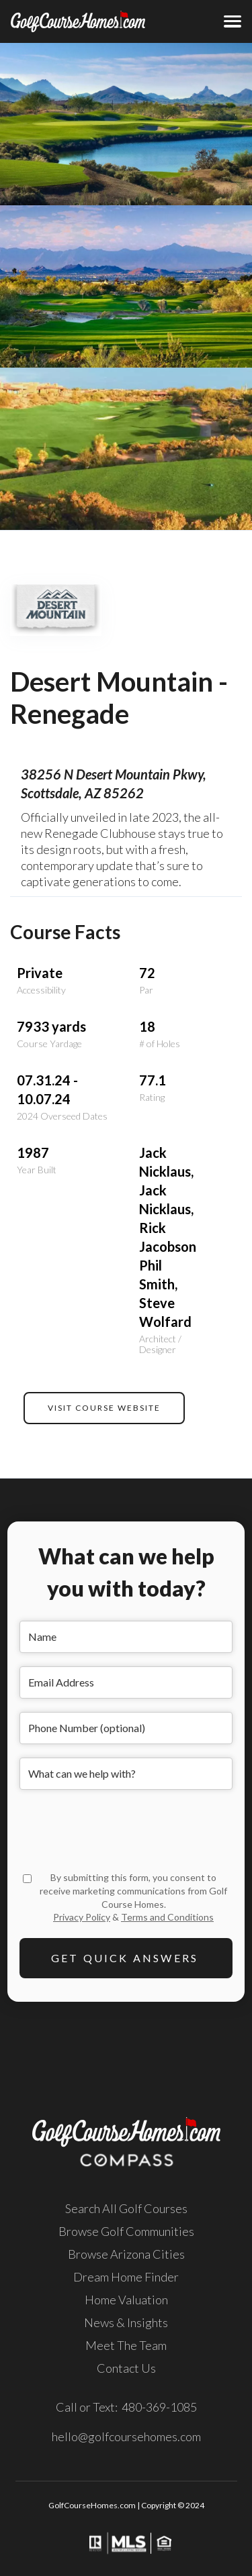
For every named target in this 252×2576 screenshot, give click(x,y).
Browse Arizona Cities (126, 2254)
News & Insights (126, 2322)
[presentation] (121, 1829)
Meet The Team (126, 2345)
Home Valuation (126, 2299)
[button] (232, 21)
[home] (59, 21)
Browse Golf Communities (126, 2231)
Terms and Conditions (167, 1917)
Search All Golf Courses (126, 2208)
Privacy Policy (81, 1917)
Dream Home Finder (126, 2276)
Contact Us (126, 2368)
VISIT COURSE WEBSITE (104, 1408)
